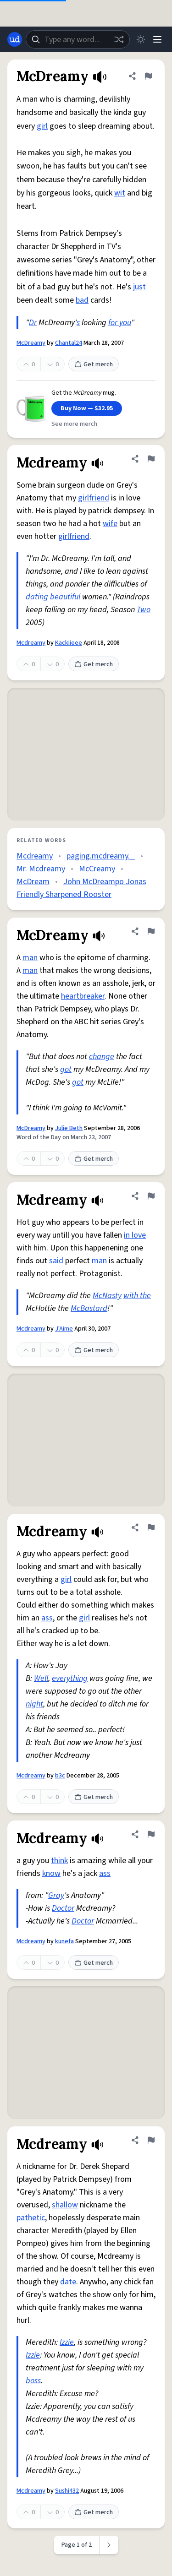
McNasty (107, 1295)
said (56, 1260)
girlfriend (93, 498)
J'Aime (64, 1328)
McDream (33, 881)
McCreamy (97, 869)
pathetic (31, 2217)
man (30, 957)
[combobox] (78, 39)
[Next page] (109, 2545)
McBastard (89, 1308)
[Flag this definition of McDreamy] (148, 76)
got (66, 1069)
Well (41, 1678)
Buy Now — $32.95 (87, 408)
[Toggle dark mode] (140, 39)
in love (135, 1235)
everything (70, 1678)
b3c (60, 1775)
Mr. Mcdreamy (41, 869)
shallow (65, 2205)
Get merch (93, 364)
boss (33, 2380)
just (139, 287)
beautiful (65, 597)
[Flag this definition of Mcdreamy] (151, 458)
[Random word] (118, 39)
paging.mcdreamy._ (101, 856)
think (59, 1860)
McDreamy (31, 343)
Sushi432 (67, 2490)
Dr (33, 322)
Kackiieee (68, 642)
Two (143, 609)
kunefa (64, 1941)
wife (110, 523)
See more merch (74, 424)
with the (137, 1295)
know (51, 1873)
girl (42, 126)
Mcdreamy (31, 642)
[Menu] (157, 39)
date (68, 2282)
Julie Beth (69, 1128)
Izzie (67, 2342)
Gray (56, 1895)
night (34, 1704)
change (101, 1056)
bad (82, 300)
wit (119, 193)
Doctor (63, 1908)
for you (119, 322)
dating (37, 597)
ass (47, 1618)
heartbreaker (83, 996)
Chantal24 (68, 343)
